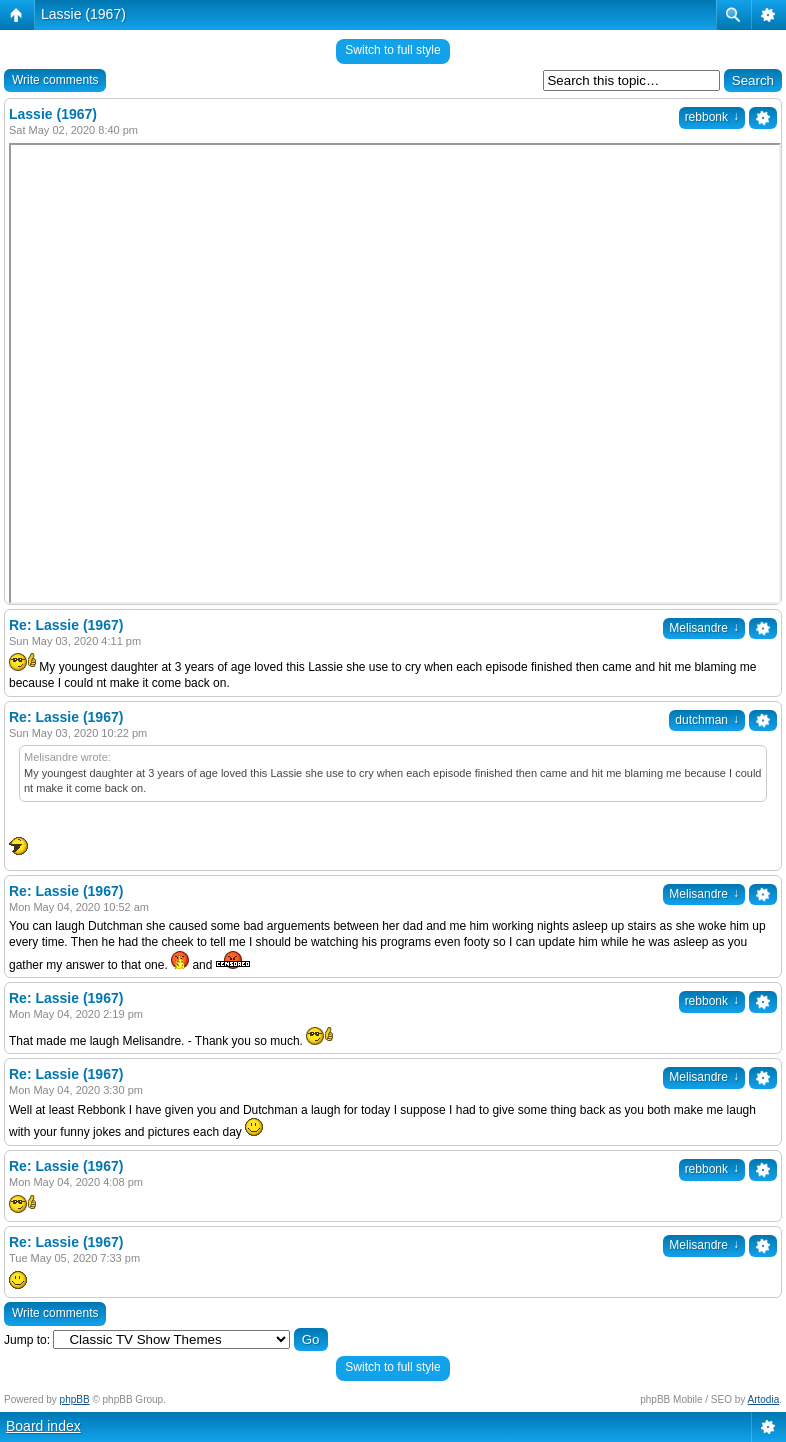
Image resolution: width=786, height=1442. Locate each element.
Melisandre (704, 628)
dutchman (707, 720)
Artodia (764, 1399)
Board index (43, 1426)
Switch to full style (392, 50)
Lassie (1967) (83, 14)
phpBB (75, 1399)
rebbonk (712, 117)
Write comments (55, 80)
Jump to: (27, 1340)
